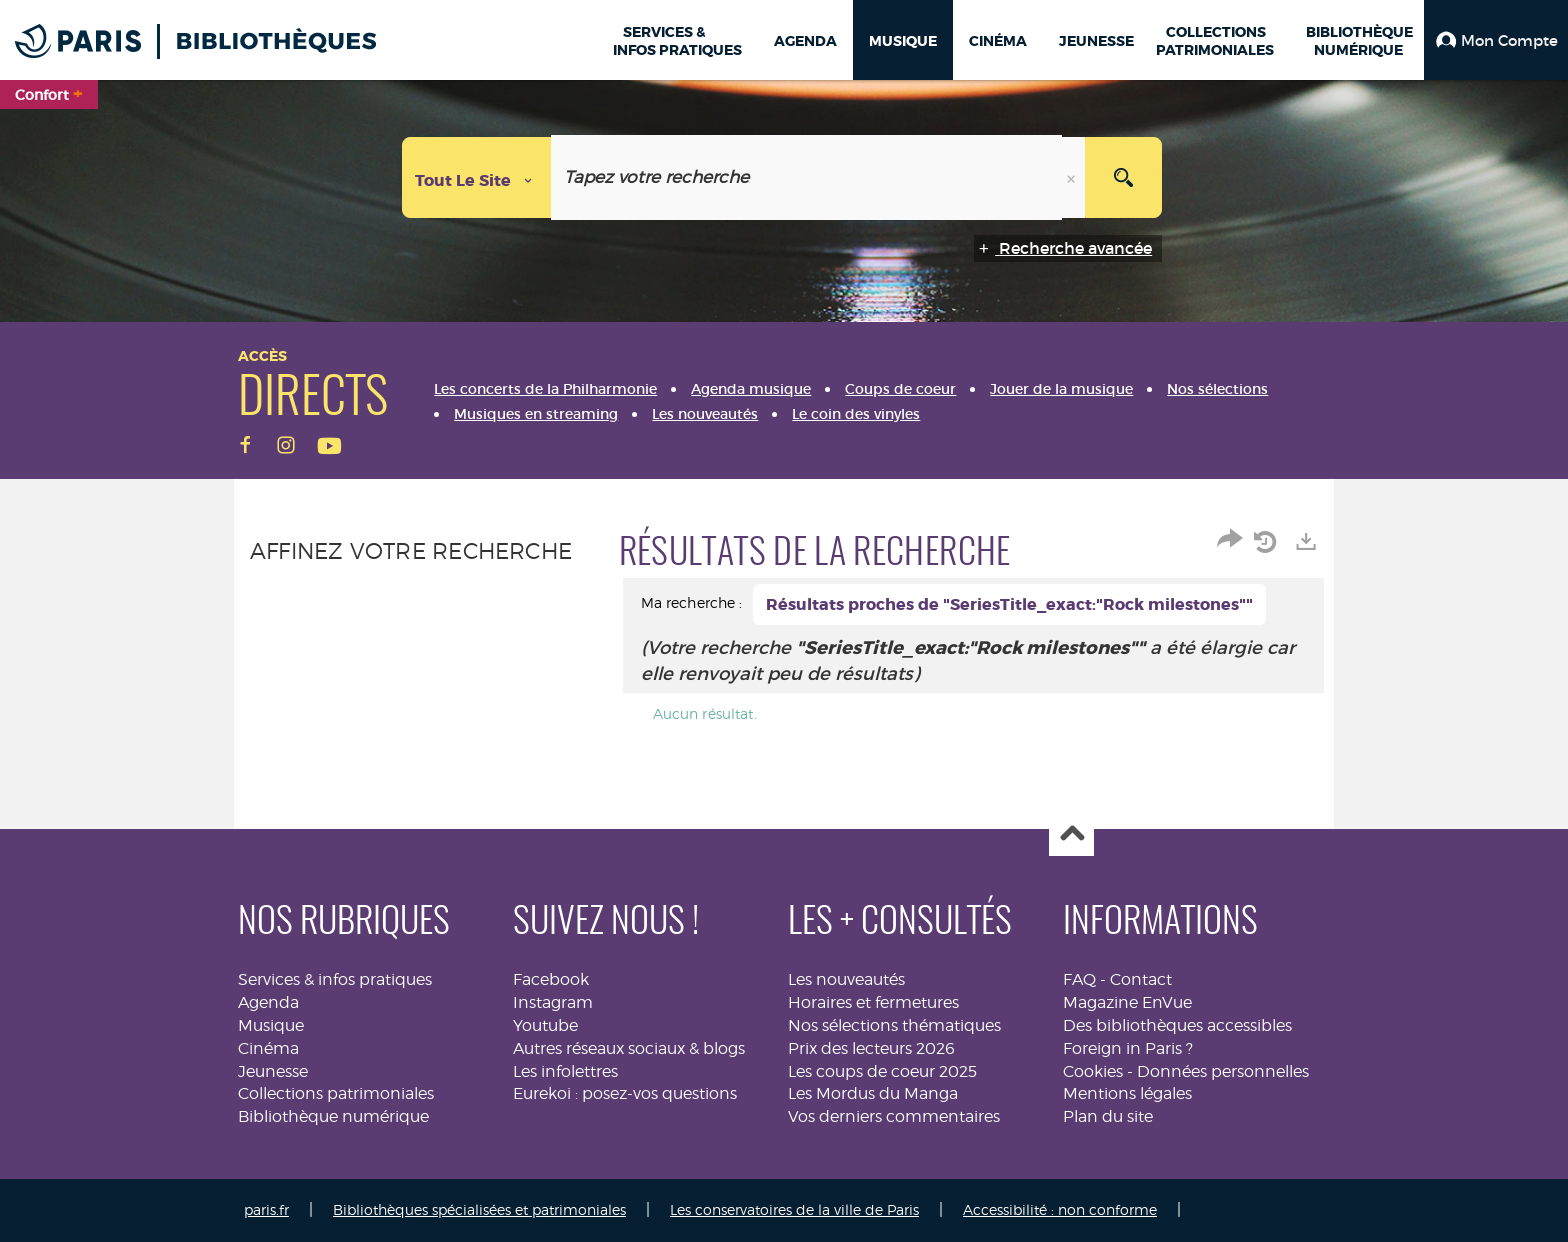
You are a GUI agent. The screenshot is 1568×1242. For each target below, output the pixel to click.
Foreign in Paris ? (1128, 1048)
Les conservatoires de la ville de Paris (794, 1209)
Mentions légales (1127, 1093)
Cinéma (268, 1048)
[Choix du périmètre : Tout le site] (477, 177)
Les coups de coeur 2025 (882, 1071)
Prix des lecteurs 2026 (871, 1048)
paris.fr (266, 1209)
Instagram (553, 1002)
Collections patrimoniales (336, 1093)
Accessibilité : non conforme (1060, 1209)
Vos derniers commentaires (894, 1116)
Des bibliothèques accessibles (1177, 1025)
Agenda (268, 1002)
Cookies (1093, 1071)
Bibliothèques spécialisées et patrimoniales (479, 1209)
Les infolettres (565, 1071)
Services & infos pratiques (335, 979)
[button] (1496, 40)
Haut (1071, 834)
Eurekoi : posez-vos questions (625, 1093)
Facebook (551, 979)
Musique (271, 1025)
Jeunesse (273, 1071)
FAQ (1079, 979)
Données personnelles (1223, 1071)
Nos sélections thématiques (894, 1025)
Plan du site (1108, 1116)
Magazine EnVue (1127, 1002)
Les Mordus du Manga (873, 1093)
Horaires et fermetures (873, 1002)
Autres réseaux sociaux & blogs (629, 1048)
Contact (1141, 979)
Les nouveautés (846, 979)
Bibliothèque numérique (333, 1116)
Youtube (545, 1025)
